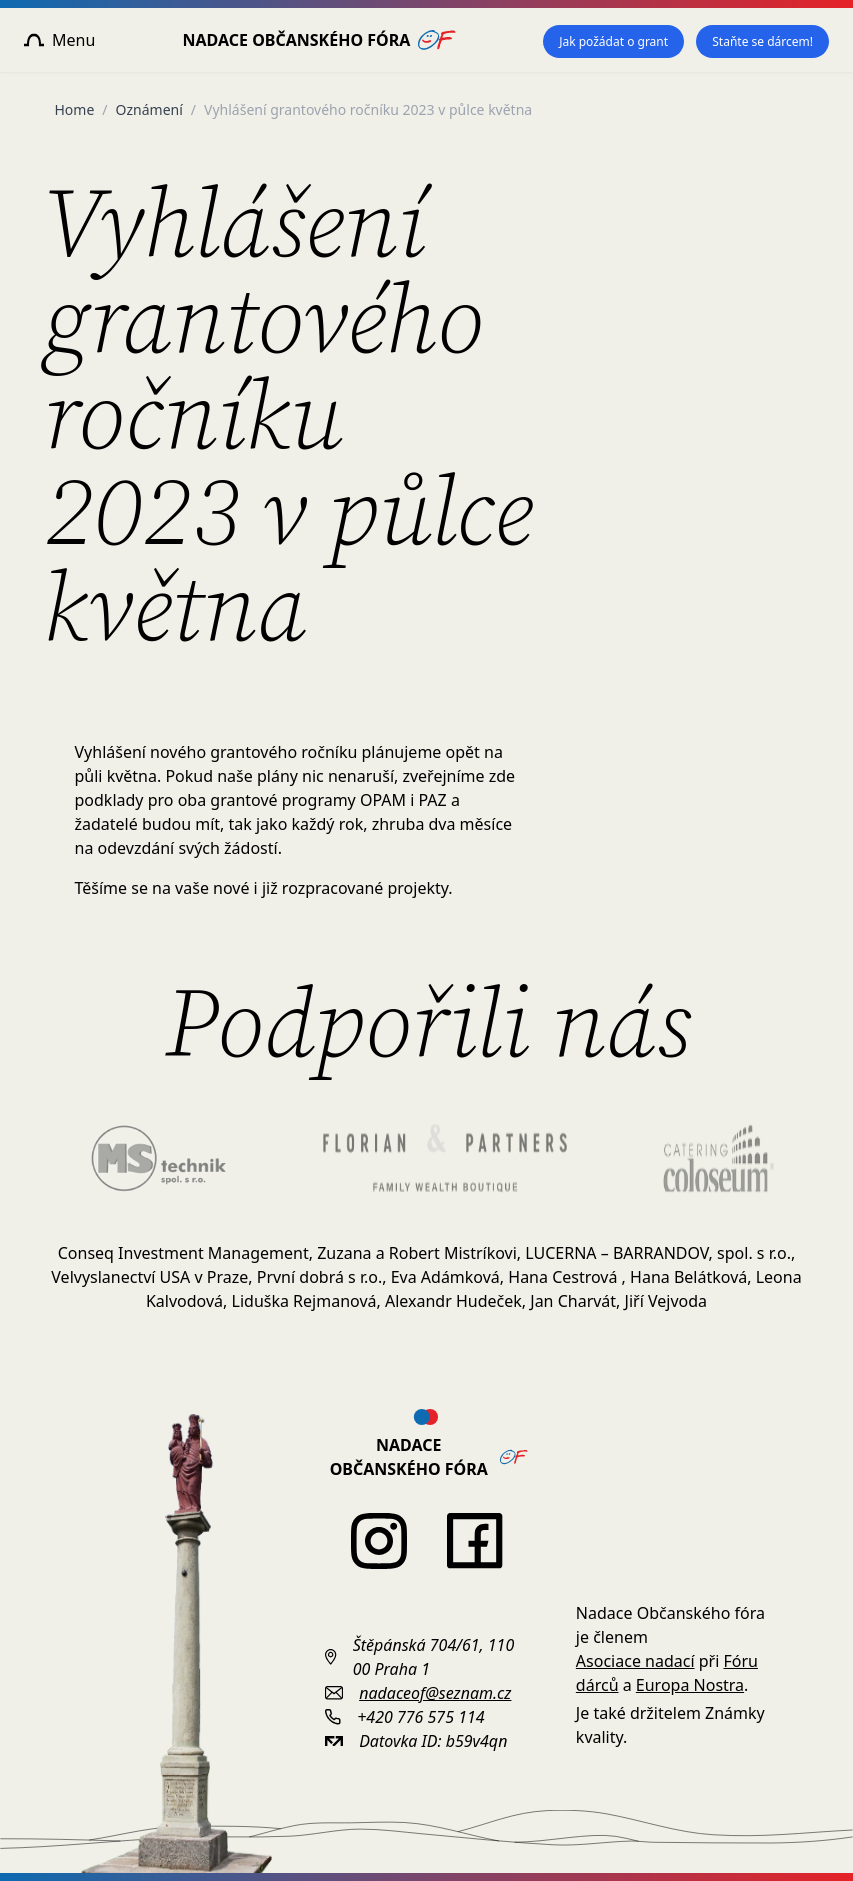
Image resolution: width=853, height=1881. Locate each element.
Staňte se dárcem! (762, 41)
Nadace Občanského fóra (319, 40)
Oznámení (149, 109)
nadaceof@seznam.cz (435, 1693)
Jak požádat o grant (613, 41)
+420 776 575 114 (420, 1717)
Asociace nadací (635, 1661)
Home (75, 109)
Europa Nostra (690, 1685)
